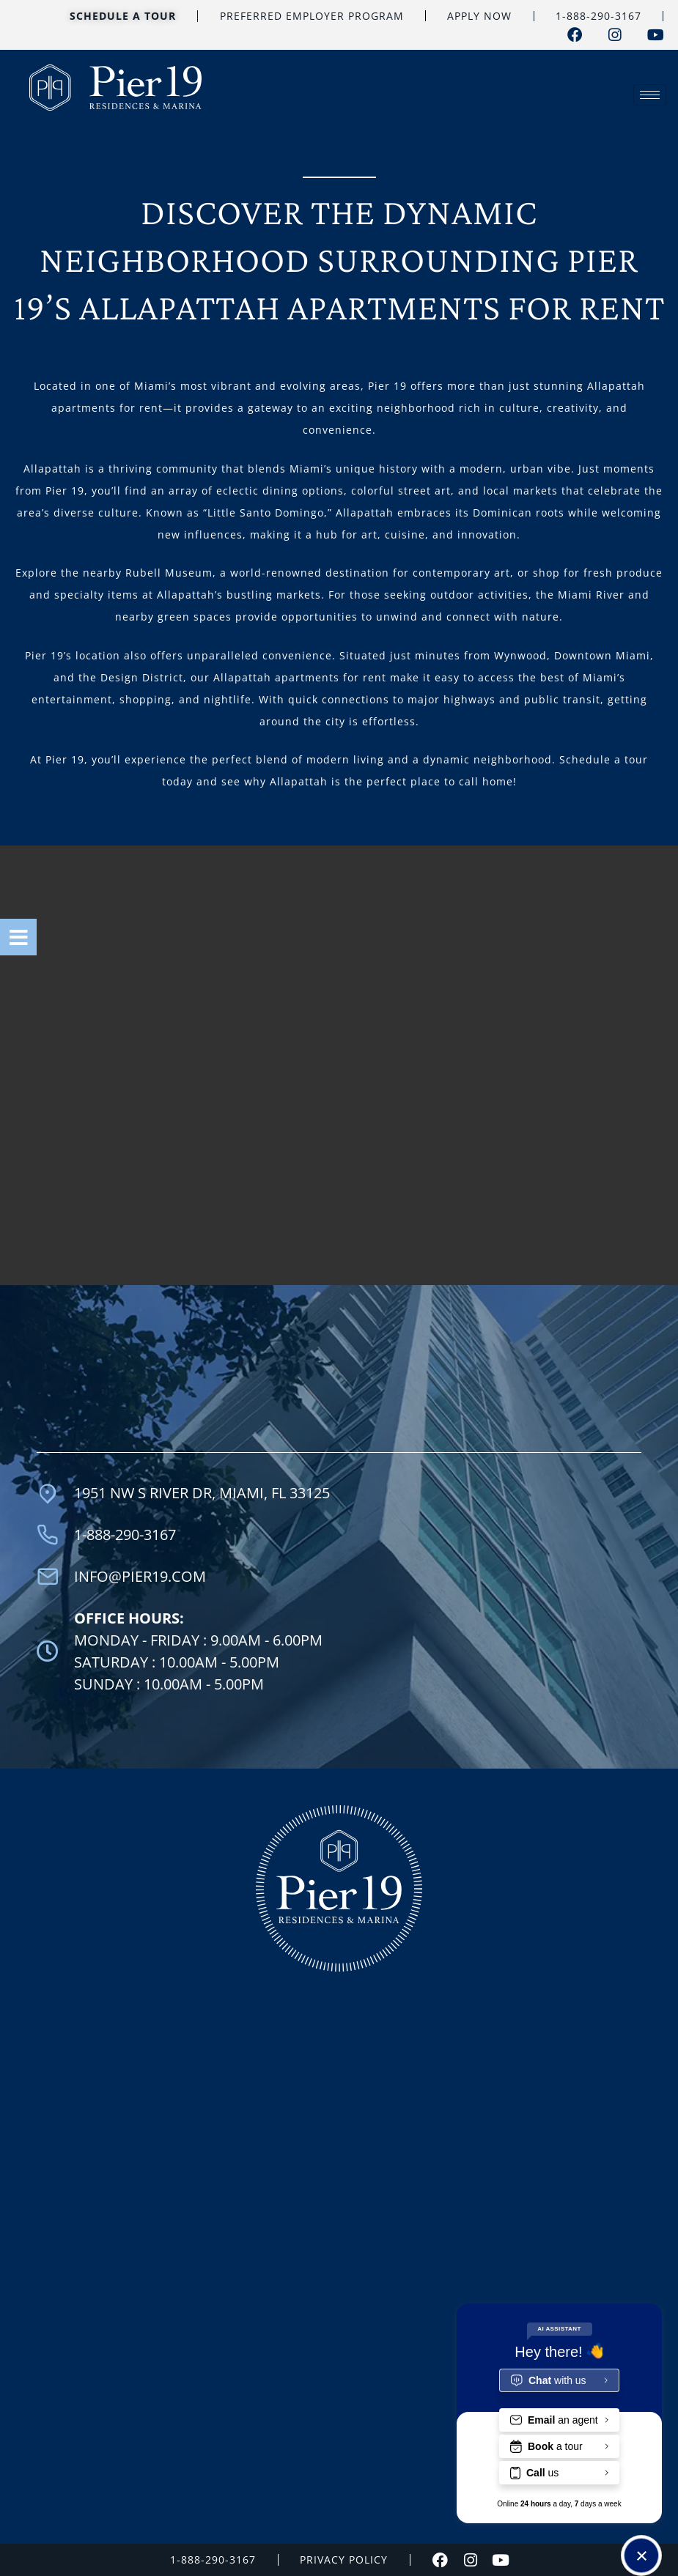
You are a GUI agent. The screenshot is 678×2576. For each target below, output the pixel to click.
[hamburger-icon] (649, 95)
